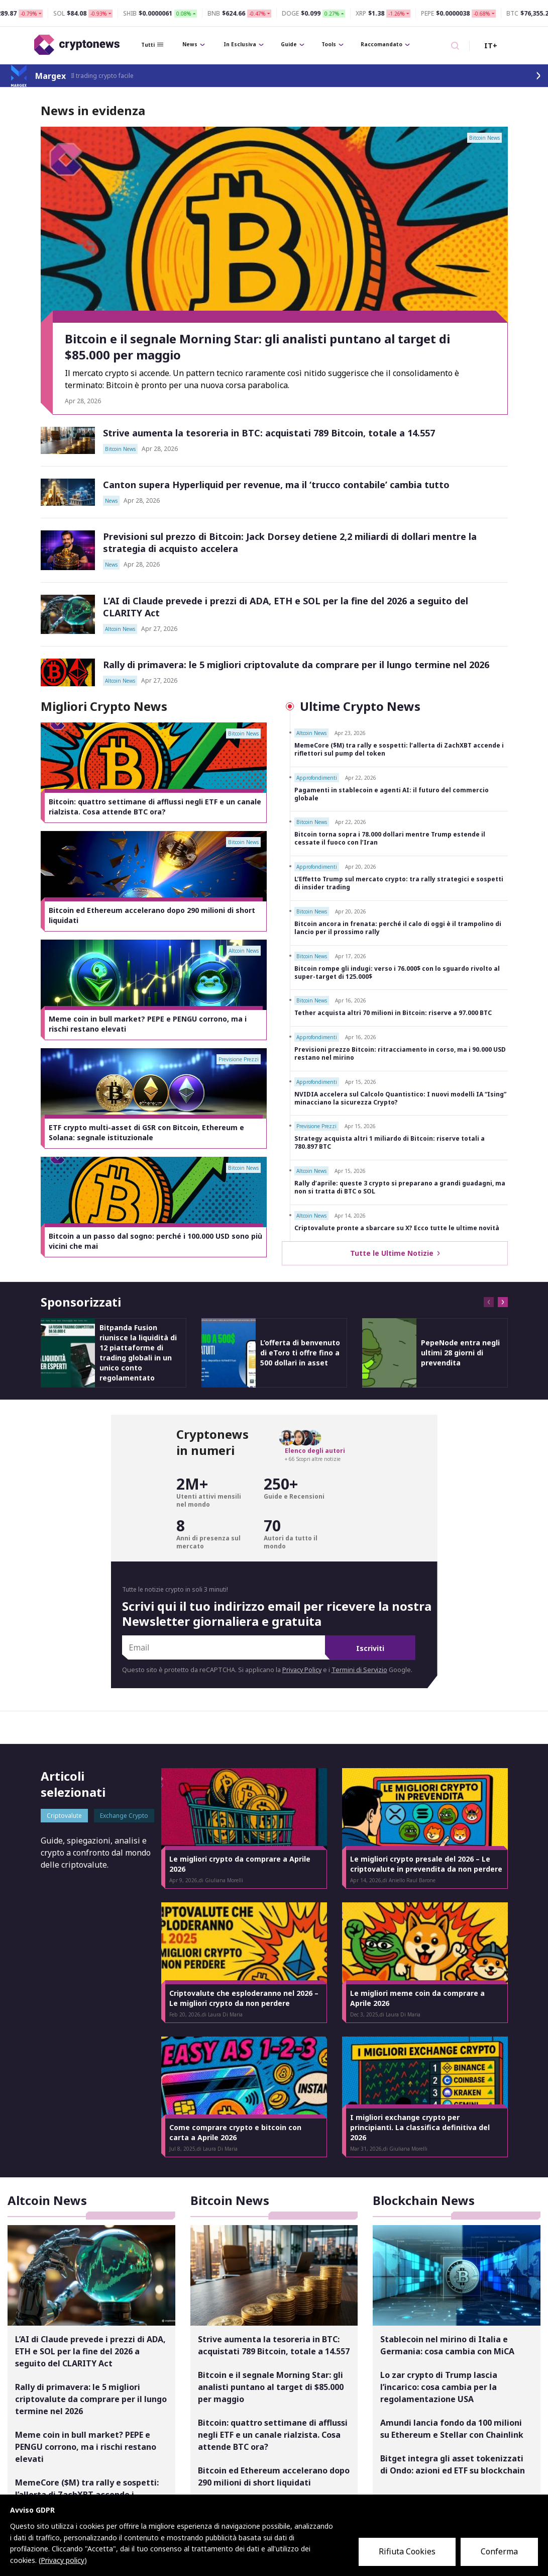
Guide (292, 44)
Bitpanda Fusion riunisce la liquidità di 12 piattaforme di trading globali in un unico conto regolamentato (138, 1353)
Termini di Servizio (359, 1670)
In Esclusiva (244, 44)
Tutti (152, 44)
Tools (332, 44)
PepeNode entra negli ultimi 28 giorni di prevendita (460, 1352)
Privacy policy (62, 2560)
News (193, 44)
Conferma (499, 2551)
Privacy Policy (301, 1670)
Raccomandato (385, 44)
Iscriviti (370, 1648)
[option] (154, 772)
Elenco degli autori (315, 1451)
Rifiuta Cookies (407, 2551)
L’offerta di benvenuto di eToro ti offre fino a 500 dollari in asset (300, 1352)
